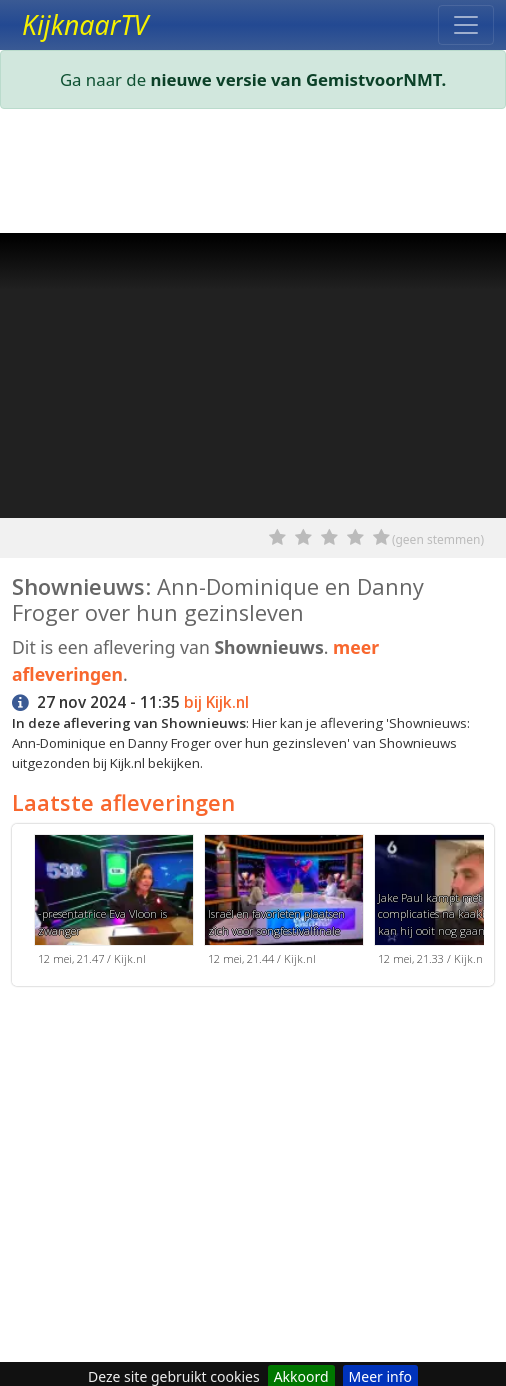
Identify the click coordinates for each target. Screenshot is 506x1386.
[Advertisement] (253, 175)
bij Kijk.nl (216, 702)
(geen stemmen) (438, 539)
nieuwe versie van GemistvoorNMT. (299, 79)
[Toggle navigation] (466, 25)
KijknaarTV (85, 25)
